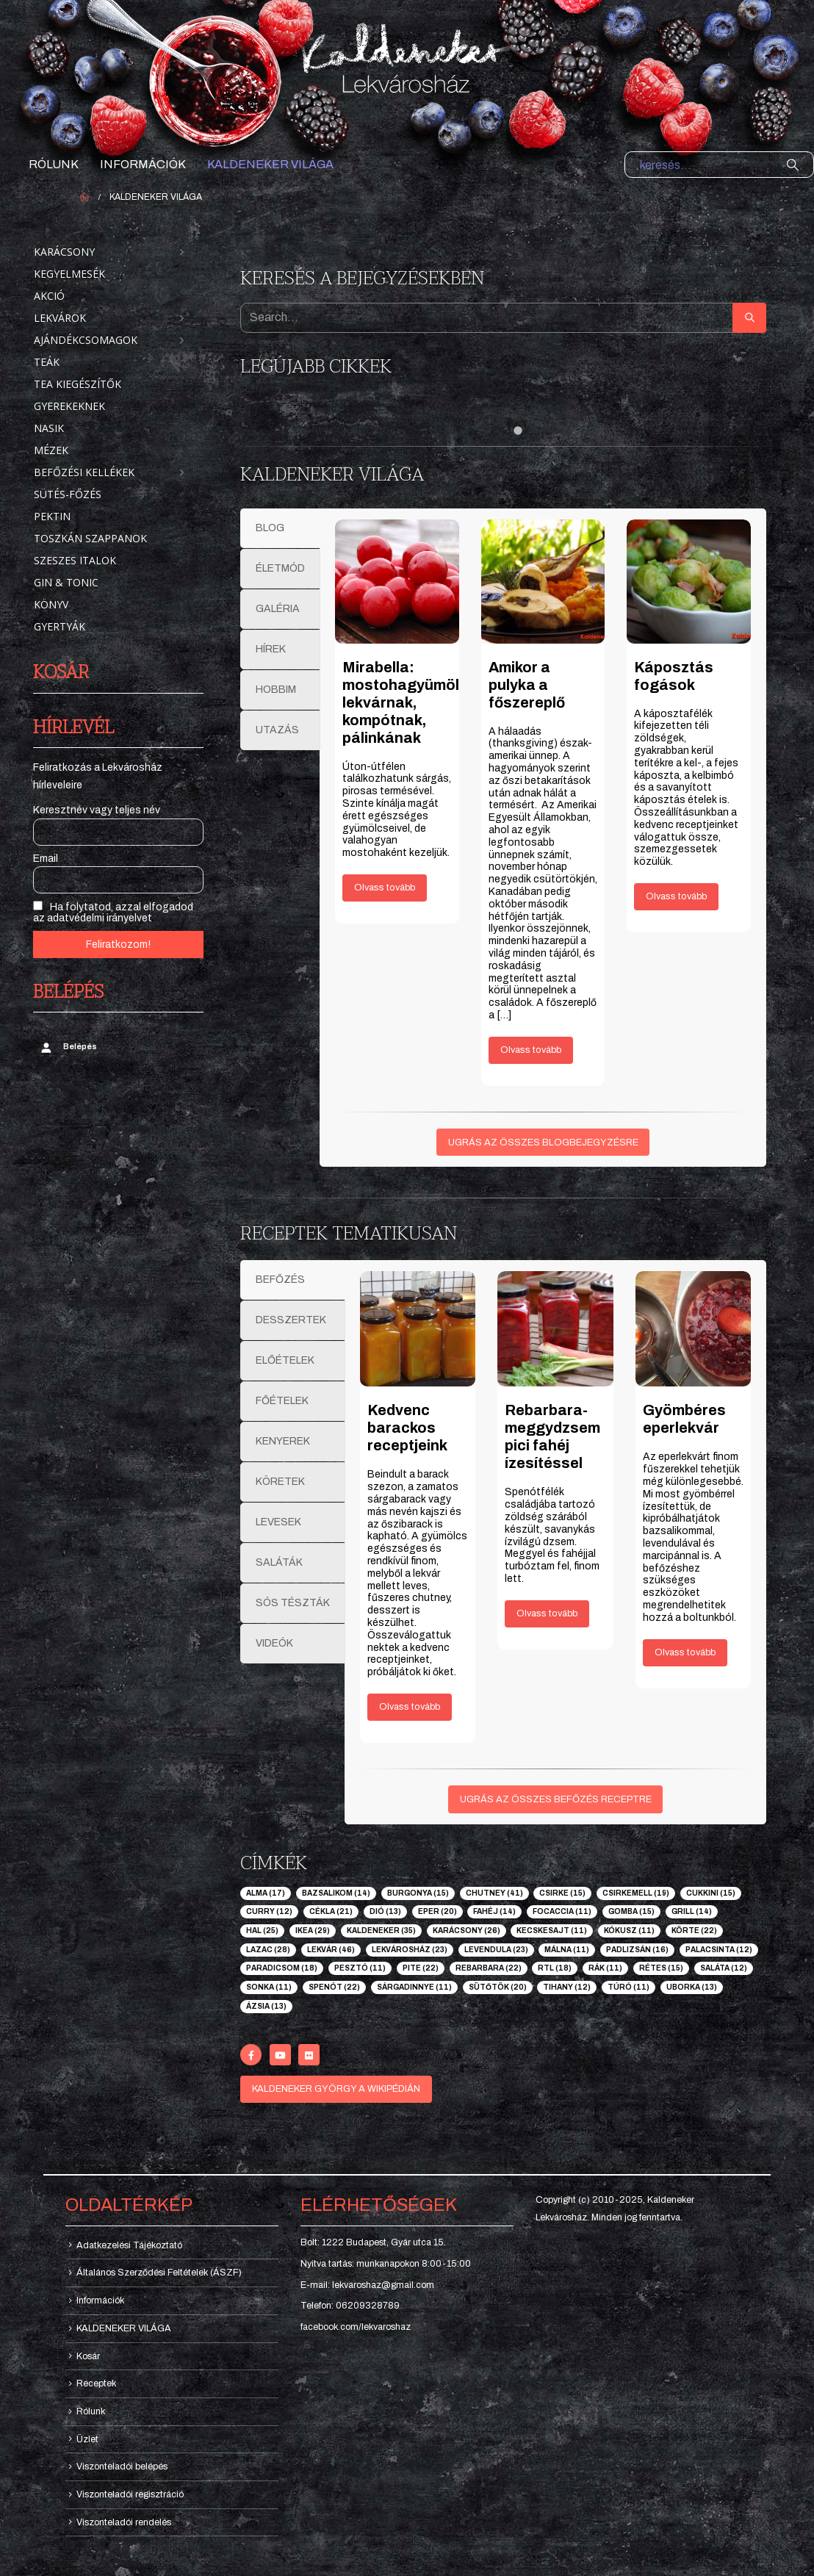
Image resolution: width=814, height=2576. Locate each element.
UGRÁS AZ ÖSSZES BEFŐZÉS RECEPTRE (556, 1799)
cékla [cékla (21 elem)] (331, 1911)
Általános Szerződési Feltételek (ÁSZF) (159, 2272)
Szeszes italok (75, 560)
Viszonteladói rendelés (123, 2522)
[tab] (280, 528)
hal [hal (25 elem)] (262, 1930)
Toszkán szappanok (90, 538)
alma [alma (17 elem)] (265, 1893)
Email (45, 858)
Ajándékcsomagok (85, 340)
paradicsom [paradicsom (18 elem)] (281, 1968)
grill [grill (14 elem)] (691, 1911)
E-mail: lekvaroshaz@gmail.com (367, 2285)
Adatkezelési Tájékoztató (129, 2245)
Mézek (51, 450)
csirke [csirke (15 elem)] (562, 1893)
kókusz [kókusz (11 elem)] (629, 1930)
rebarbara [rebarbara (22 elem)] (488, 1968)
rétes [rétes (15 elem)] (661, 1968)
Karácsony (64, 252)
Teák (47, 362)
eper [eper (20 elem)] (437, 1911)
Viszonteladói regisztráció (130, 2494)
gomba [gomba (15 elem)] (631, 1911)
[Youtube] (280, 2054)
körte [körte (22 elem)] (694, 1930)
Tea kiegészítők (77, 384)
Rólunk (54, 164)
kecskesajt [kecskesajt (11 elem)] (551, 1930)
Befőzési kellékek (84, 472)
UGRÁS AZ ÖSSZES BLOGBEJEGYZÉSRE (543, 1142)
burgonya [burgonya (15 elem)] (418, 1893)
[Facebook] (251, 2054)
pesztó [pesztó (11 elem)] (360, 1968)
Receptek (96, 2383)
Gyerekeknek (69, 406)
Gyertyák (59, 626)
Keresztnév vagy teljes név (96, 810)
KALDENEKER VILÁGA (270, 164)
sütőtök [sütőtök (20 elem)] (498, 1987)
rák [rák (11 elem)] (605, 1968)
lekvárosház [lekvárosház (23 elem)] (409, 1950)
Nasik (49, 428)
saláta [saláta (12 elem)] (723, 1968)
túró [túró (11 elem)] (628, 1987)
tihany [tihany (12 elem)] (567, 1987)
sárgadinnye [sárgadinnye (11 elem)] (414, 1987)
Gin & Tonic (66, 582)
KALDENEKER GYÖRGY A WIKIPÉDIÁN (336, 2089)
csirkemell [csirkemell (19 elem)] (635, 1893)
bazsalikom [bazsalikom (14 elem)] (336, 1893)
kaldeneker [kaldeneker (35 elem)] (381, 1930)
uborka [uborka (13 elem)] (691, 1987)
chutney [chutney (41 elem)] (494, 1893)
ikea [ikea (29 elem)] (312, 1930)
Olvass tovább (384, 887)
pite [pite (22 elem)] (421, 1968)
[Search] (792, 164)
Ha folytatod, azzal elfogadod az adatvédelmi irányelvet (113, 912)
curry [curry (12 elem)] (269, 1911)
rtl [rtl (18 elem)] (555, 1968)
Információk (143, 164)
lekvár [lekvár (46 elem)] (331, 1950)
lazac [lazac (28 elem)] (268, 1950)
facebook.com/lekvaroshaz (355, 2327)
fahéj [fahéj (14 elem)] (494, 1911)
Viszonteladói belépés (122, 2466)
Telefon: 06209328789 (350, 2305)
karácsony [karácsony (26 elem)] (466, 1930)
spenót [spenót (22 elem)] (334, 1987)
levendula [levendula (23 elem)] (496, 1950)
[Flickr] (309, 2054)
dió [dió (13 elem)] (385, 1911)
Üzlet (87, 2439)
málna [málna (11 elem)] (566, 1950)
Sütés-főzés (67, 494)
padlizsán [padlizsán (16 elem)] (637, 1950)
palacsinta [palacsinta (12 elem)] (718, 1950)
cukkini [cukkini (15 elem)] (710, 1893)
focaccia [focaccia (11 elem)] (562, 1911)
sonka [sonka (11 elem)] (269, 1987)
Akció (49, 296)
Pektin (52, 516)
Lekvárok (60, 318)
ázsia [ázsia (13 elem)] (266, 2006)
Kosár (88, 2356)
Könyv (51, 604)
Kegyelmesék (69, 274)
